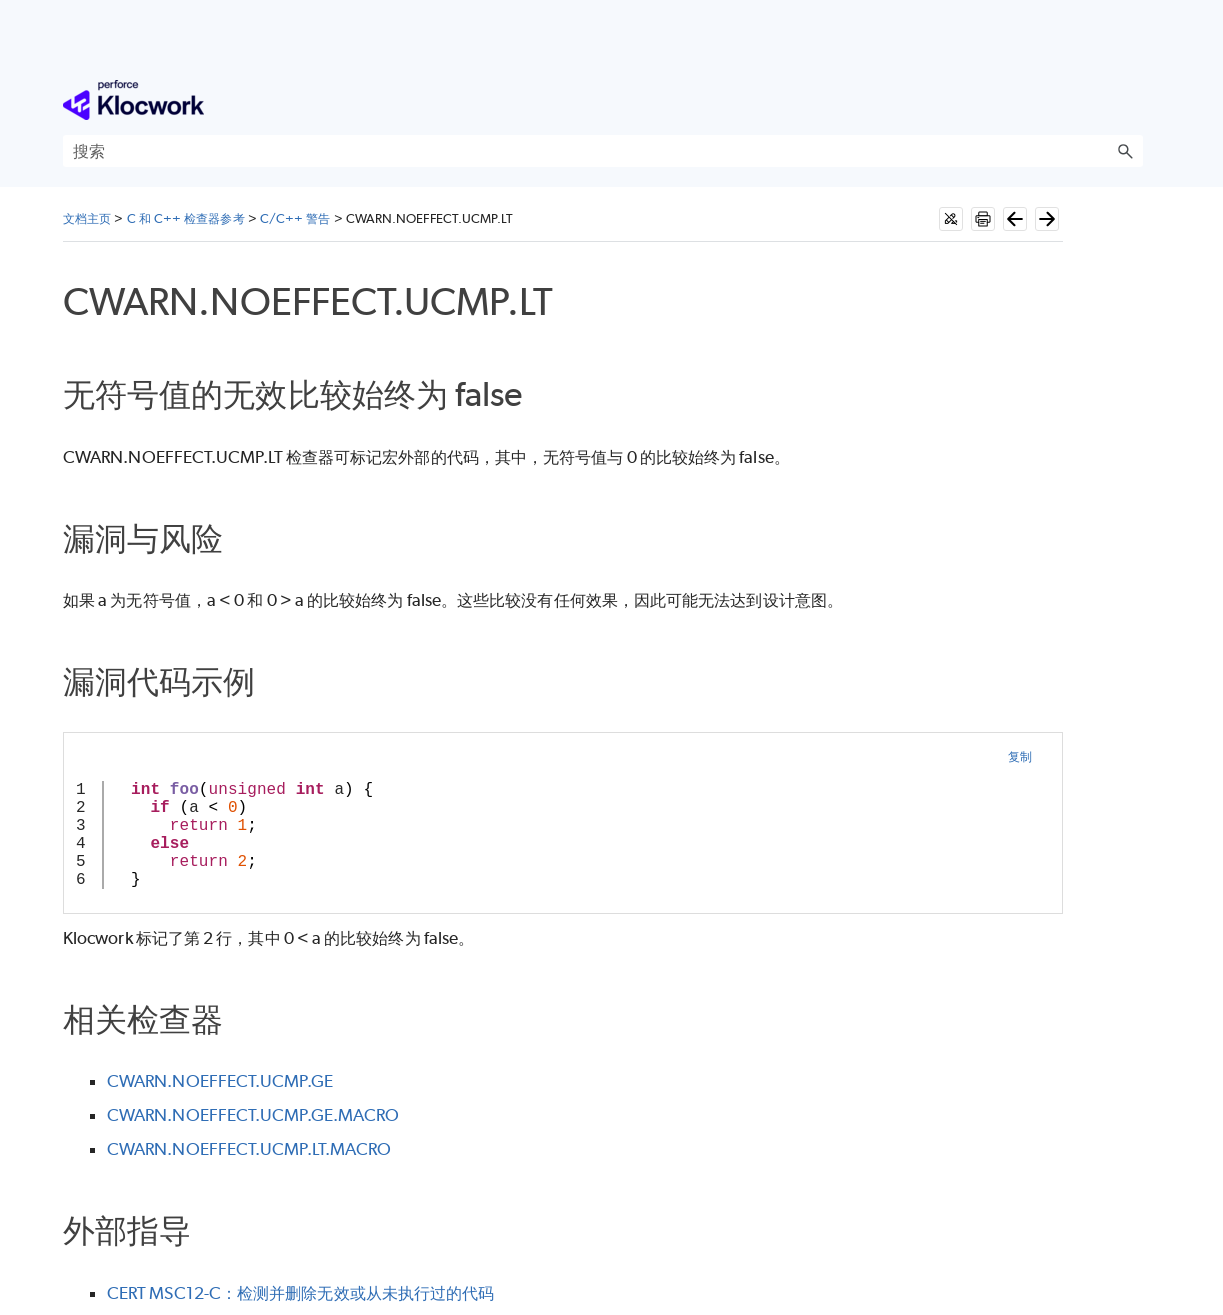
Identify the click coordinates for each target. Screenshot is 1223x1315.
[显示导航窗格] (1132, 100)
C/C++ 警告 (295, 218)
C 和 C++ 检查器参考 (186, 218)
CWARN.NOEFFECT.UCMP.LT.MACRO (249, 1149)
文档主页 (87, 218)
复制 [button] (1020, 756)
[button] (1125, 151)
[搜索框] (603, 151)
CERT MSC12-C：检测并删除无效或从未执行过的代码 (300, 1293)
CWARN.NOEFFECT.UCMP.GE (220, 1081)
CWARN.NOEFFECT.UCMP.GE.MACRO (253, 1115)
